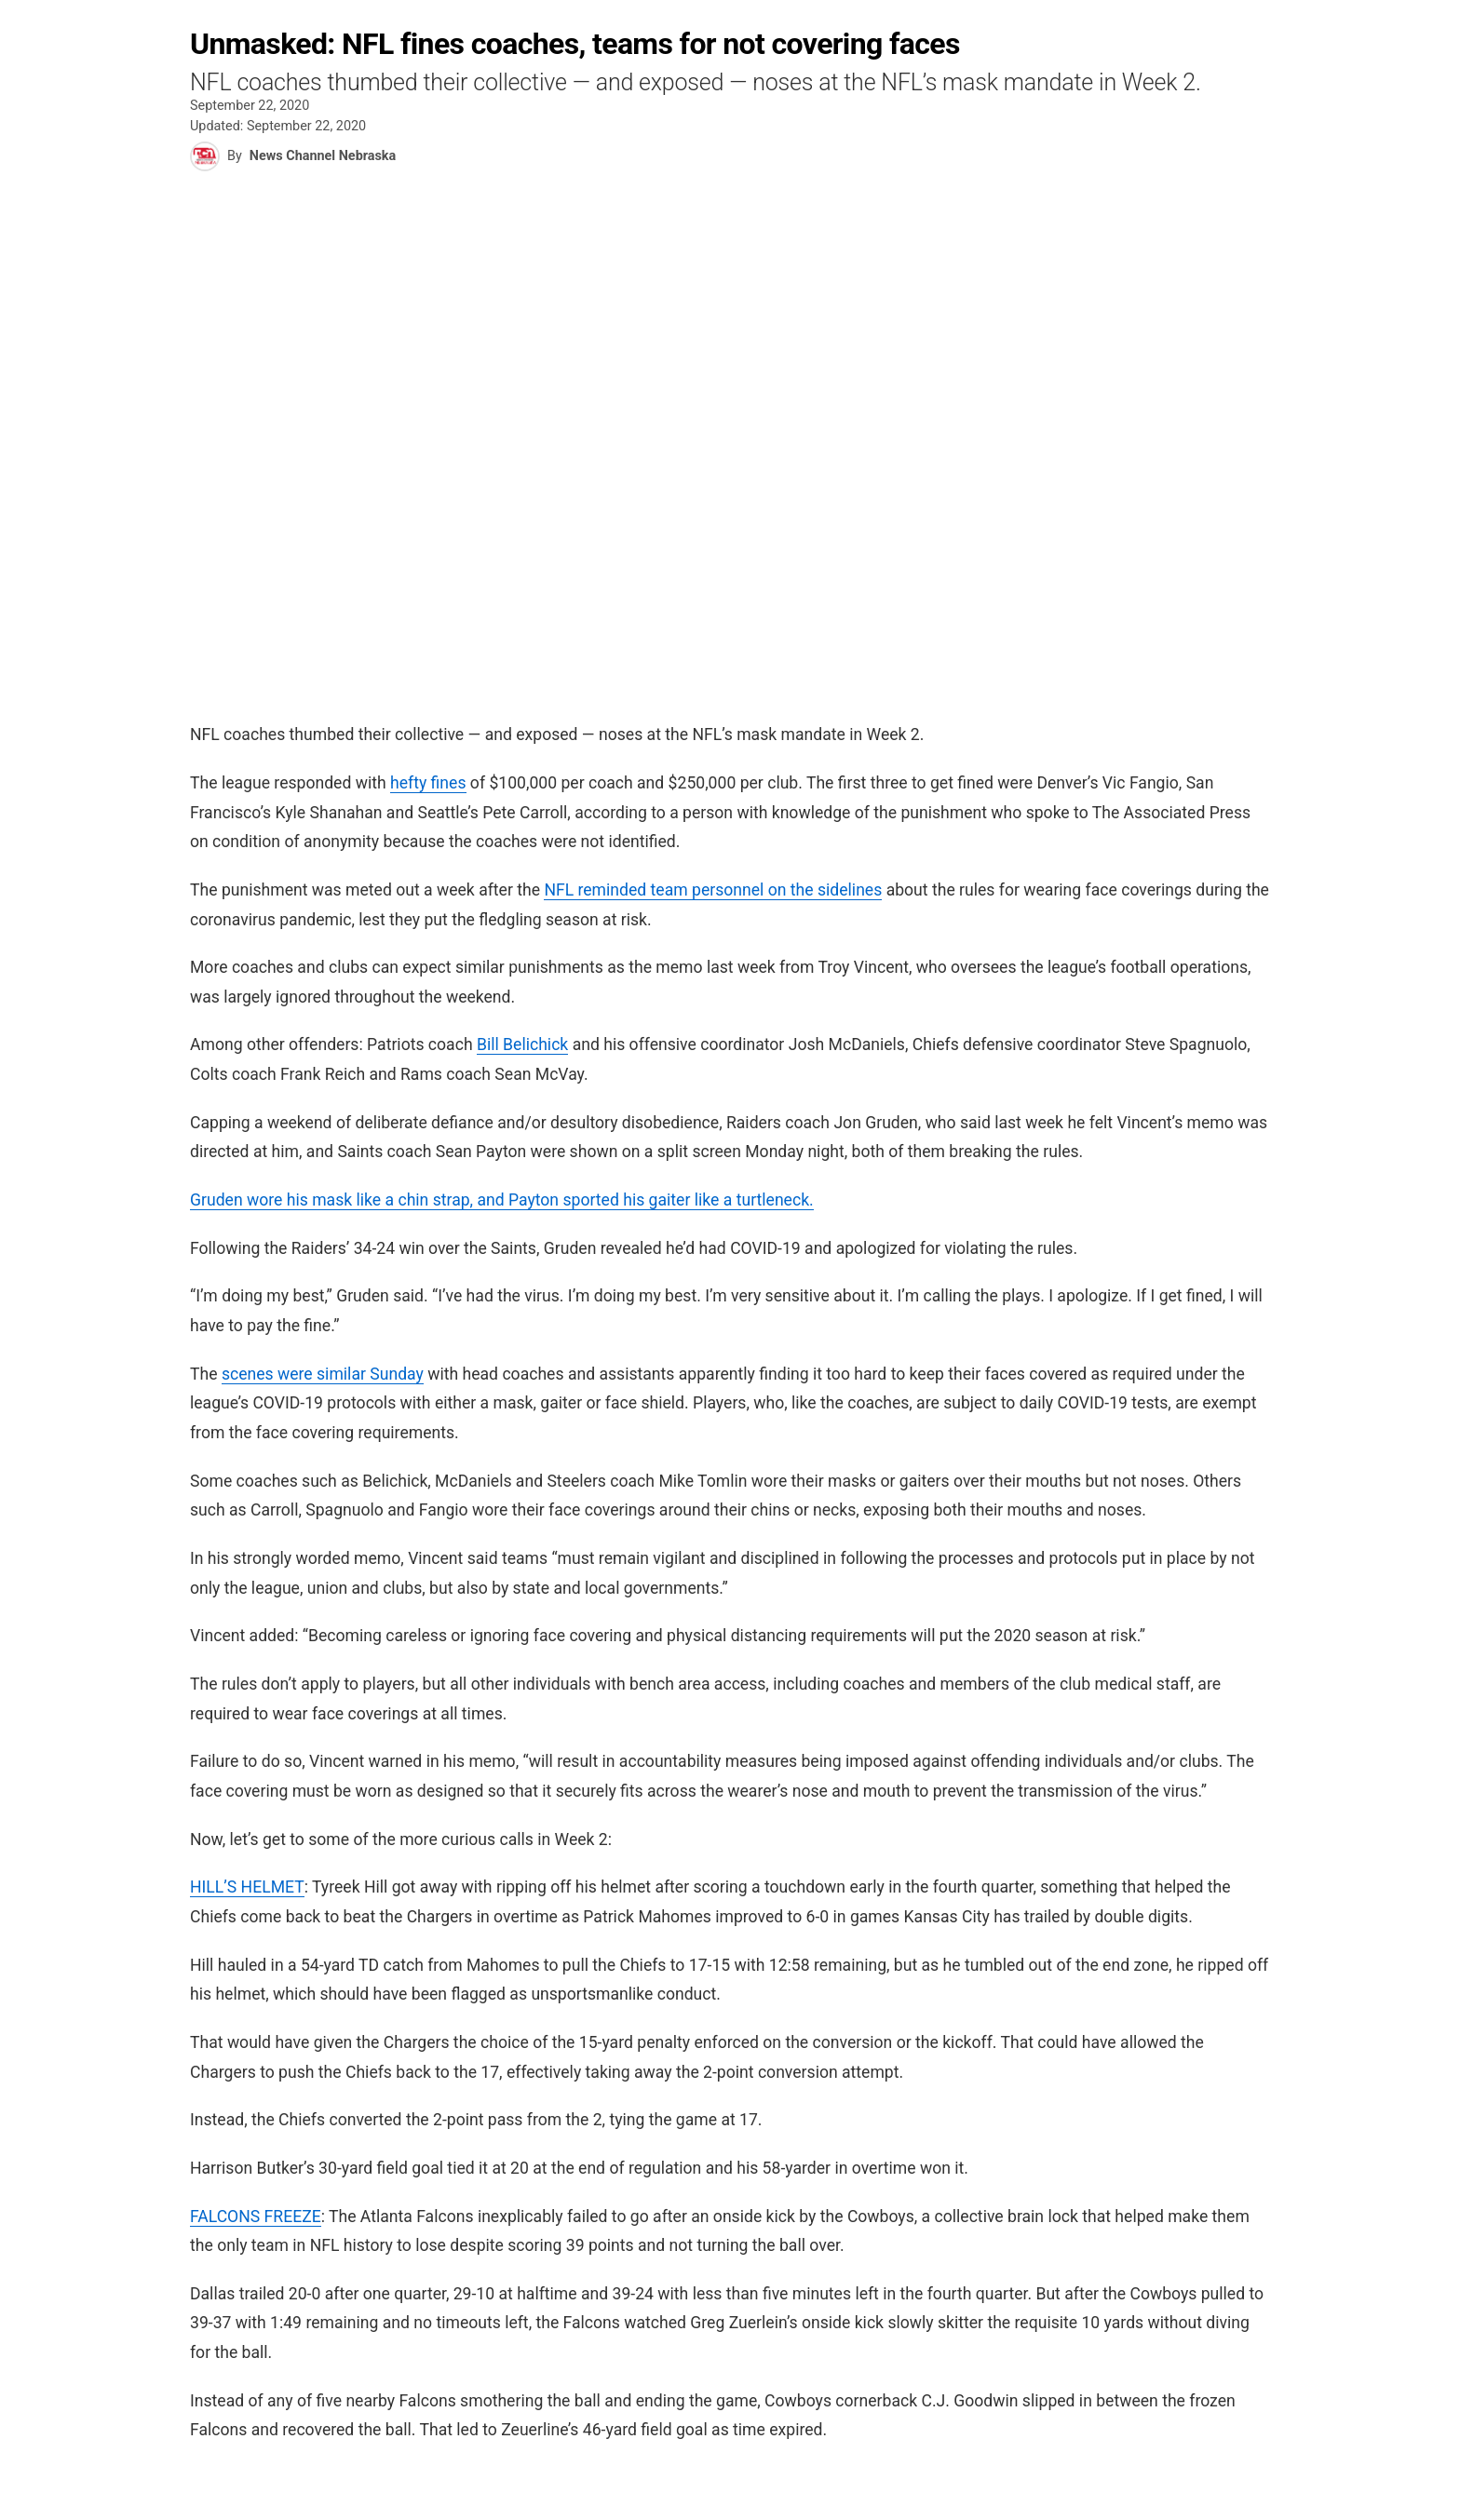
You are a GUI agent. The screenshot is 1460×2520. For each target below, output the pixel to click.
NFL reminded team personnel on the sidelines (713, 890)
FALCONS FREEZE (255, 2216)
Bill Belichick (522, 1044)
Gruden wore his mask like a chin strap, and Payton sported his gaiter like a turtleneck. (502, 1200)
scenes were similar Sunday (323, 1374)
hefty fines (428, 783)
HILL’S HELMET (247, 1887)
